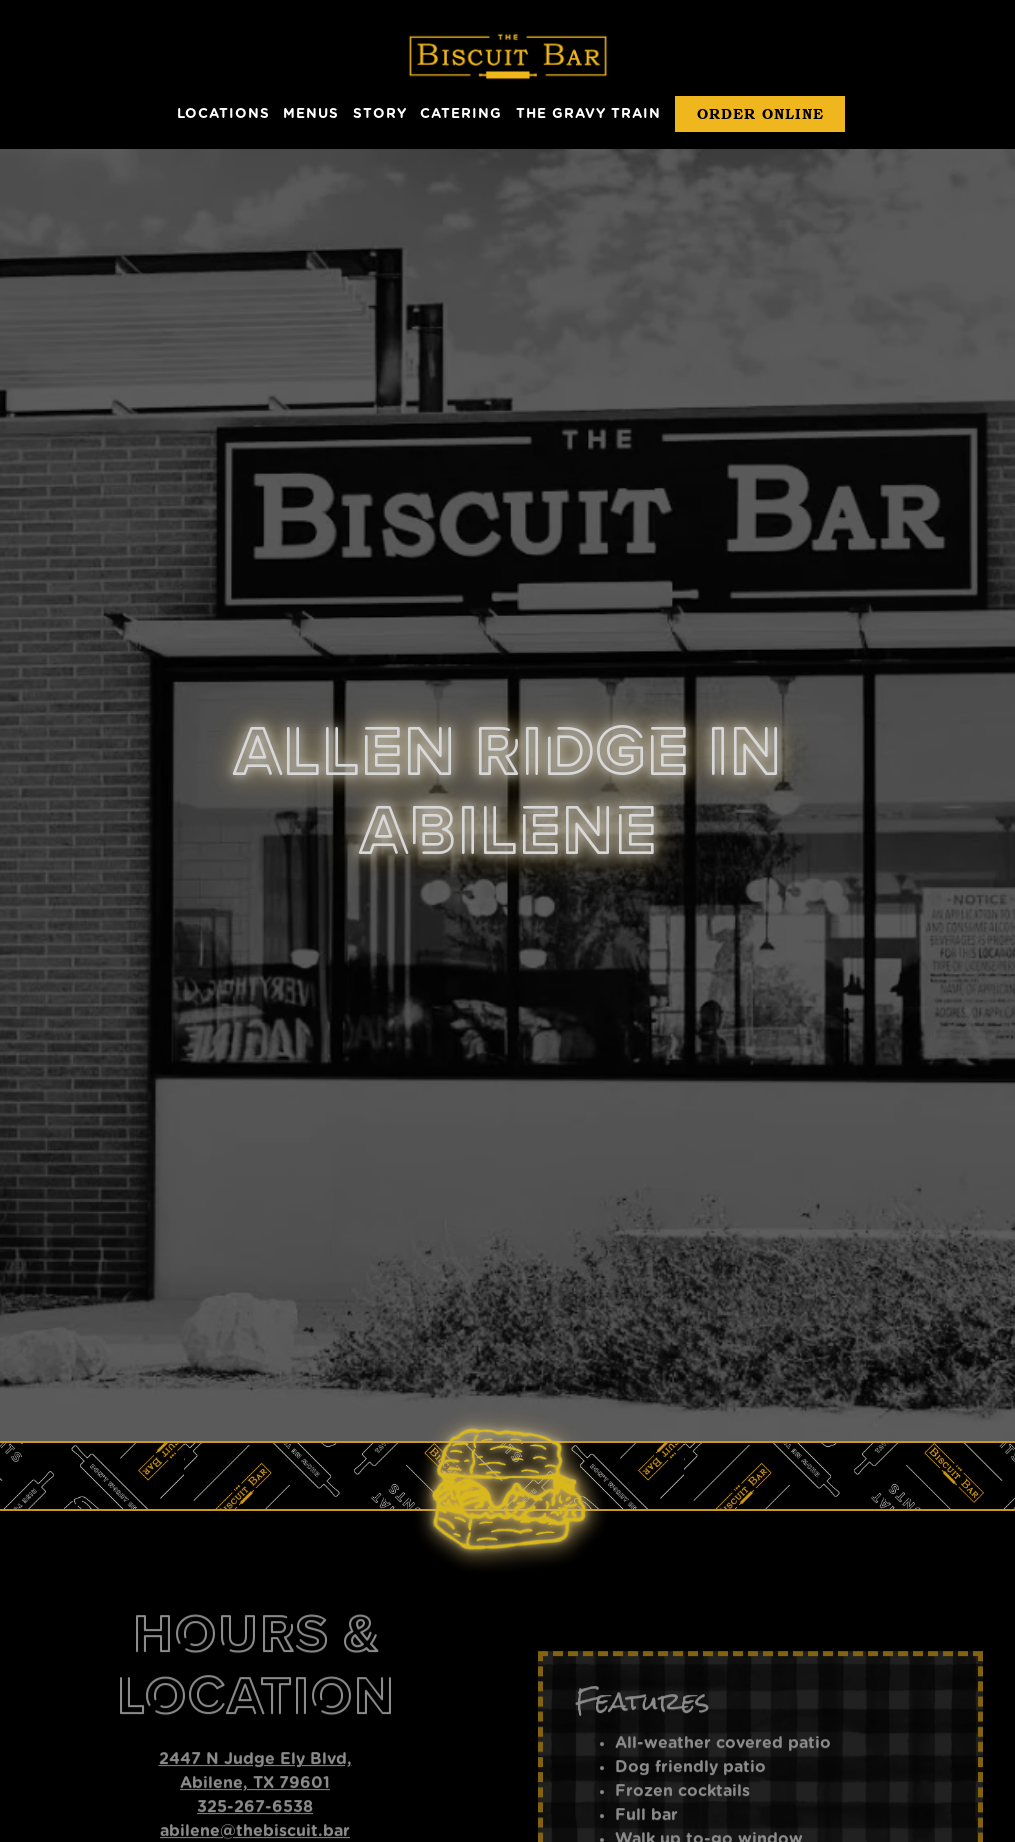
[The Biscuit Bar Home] (508, 56)
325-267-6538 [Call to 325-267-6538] (255, 1712)
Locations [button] (223, 114)
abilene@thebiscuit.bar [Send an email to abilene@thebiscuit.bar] (255, 1736)
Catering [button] (461, 114)
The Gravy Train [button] (588, 114)
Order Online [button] (760, 113)
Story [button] (380, 114)
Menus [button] (311, 114)
